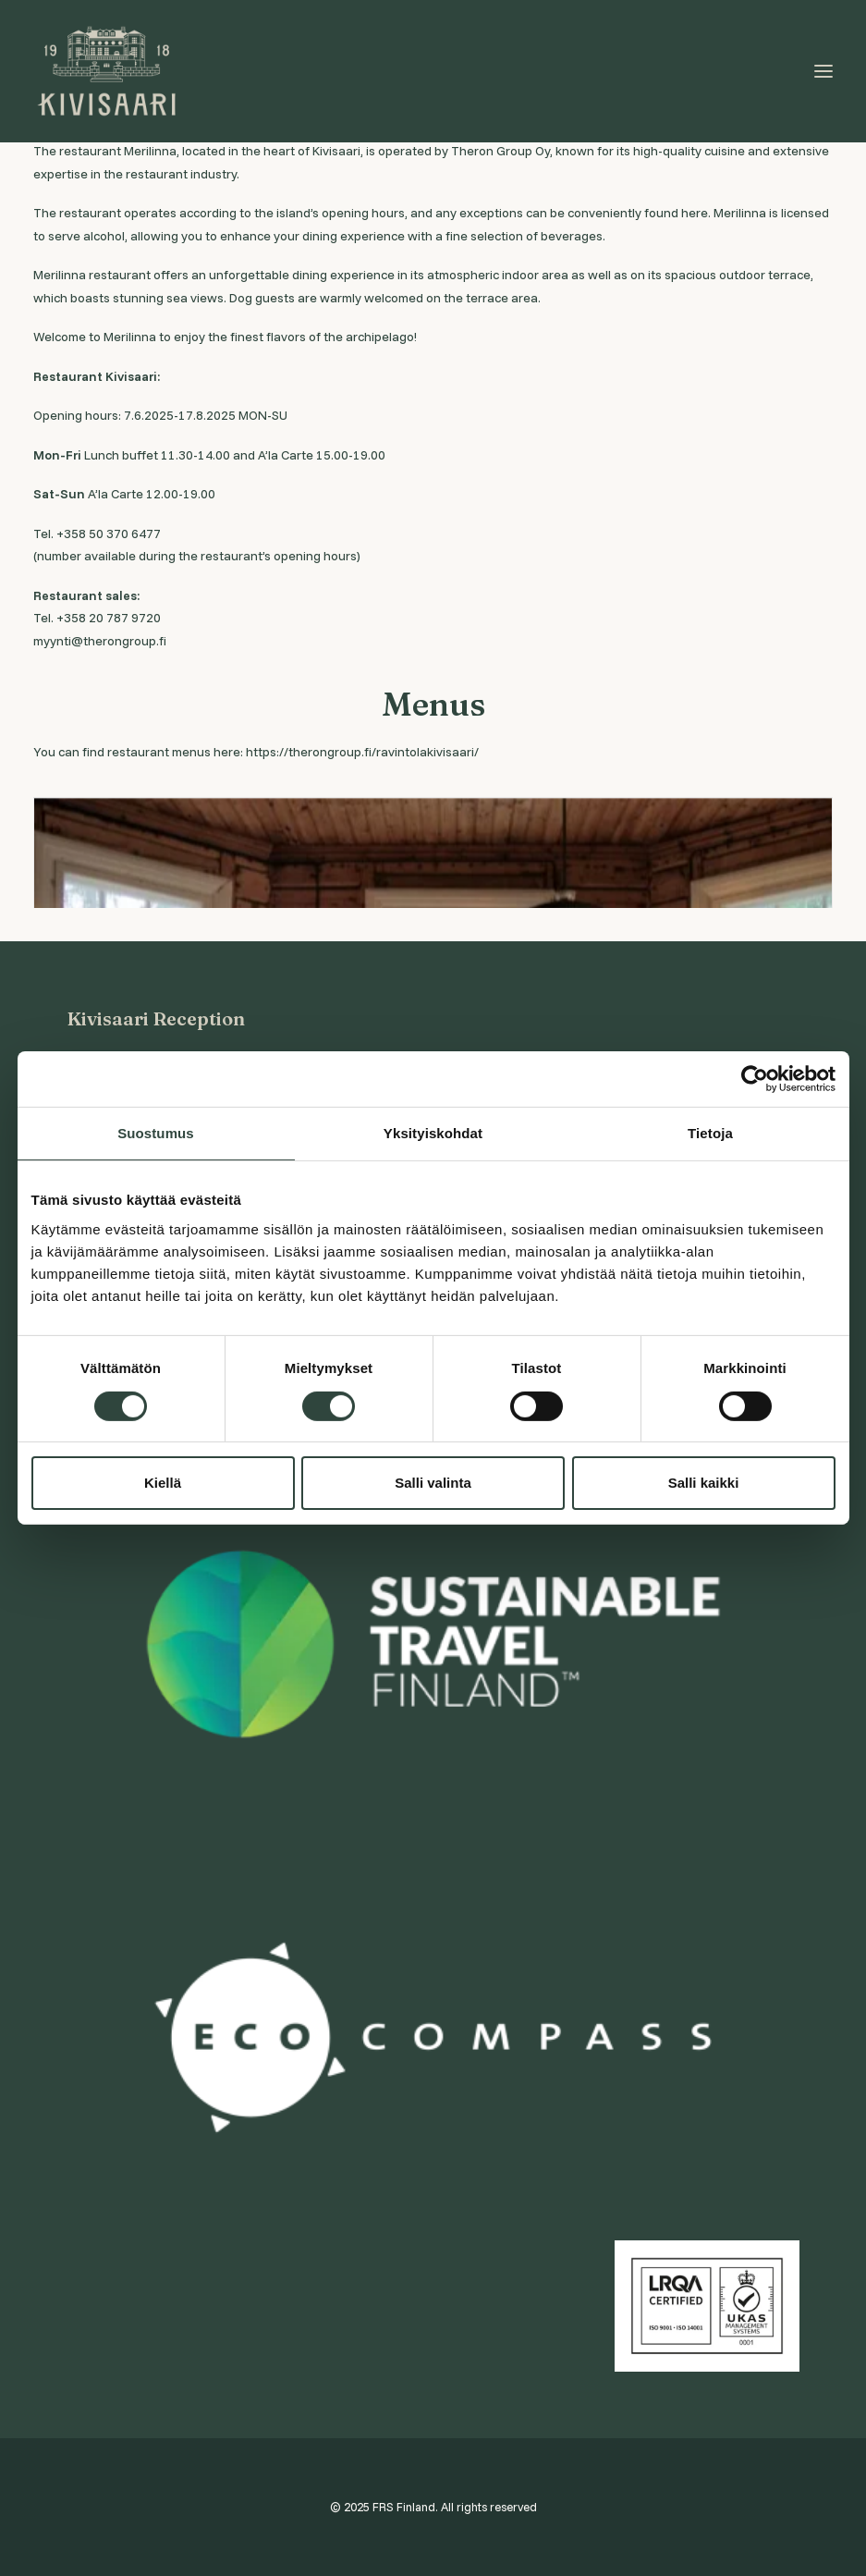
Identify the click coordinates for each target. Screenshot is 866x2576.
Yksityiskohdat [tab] (433, 1133)
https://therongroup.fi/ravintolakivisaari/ (362, 751)
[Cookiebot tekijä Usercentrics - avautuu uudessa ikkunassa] (755, 1079)
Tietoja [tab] (710, 1133)
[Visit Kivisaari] (108, 71)
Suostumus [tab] (155, 1133)
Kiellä (162, 1482)
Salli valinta (433, 1482)
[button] (823, 71)
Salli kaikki (703, 1482)
